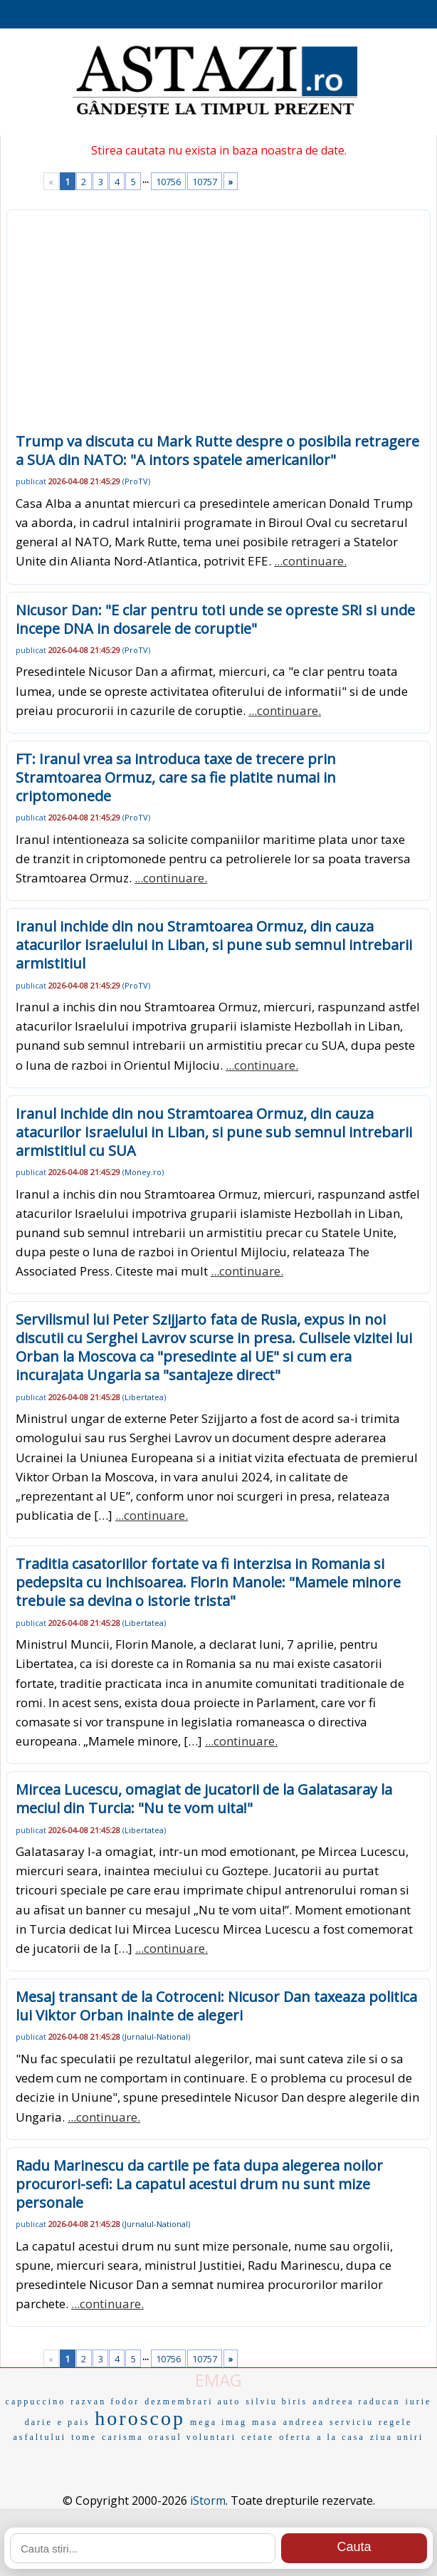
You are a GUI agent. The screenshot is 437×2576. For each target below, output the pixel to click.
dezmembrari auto (192, 2401)
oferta (295, 2437)
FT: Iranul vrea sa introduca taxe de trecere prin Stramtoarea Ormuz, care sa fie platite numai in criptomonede (176, 777)
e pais (74, 2422)
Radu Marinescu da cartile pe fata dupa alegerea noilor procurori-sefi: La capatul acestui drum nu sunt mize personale (199, 2184)
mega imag (218, 2422)
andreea (304, 2422)
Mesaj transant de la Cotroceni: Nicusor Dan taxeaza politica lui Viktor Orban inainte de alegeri (216, 2006)
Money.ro (143, 1172)
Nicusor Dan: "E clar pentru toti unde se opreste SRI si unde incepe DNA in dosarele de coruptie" (215, 619)
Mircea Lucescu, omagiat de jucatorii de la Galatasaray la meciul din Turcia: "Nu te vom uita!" (204, 1799)
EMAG (218, 2380)
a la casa (341, 2437)
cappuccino (36, 2401)
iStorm (208, 2500)
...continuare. (310, 561)
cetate (257, 2437)
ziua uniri (397, 2437)
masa (265, 2422)
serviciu (352, 2422)
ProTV (136, 481)
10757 (204, 181)
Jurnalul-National (156, 2036)
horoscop (140, 2418)
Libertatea (144, 1397)
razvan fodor (104, 2401)
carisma (122, 2437)
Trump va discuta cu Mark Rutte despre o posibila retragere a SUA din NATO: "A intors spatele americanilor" (217, 450)
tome (84, 2437)
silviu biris (276, 2401)
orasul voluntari (193, 2437)
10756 (168, 181)
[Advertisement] (218, 325)
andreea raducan (356, 2401)
